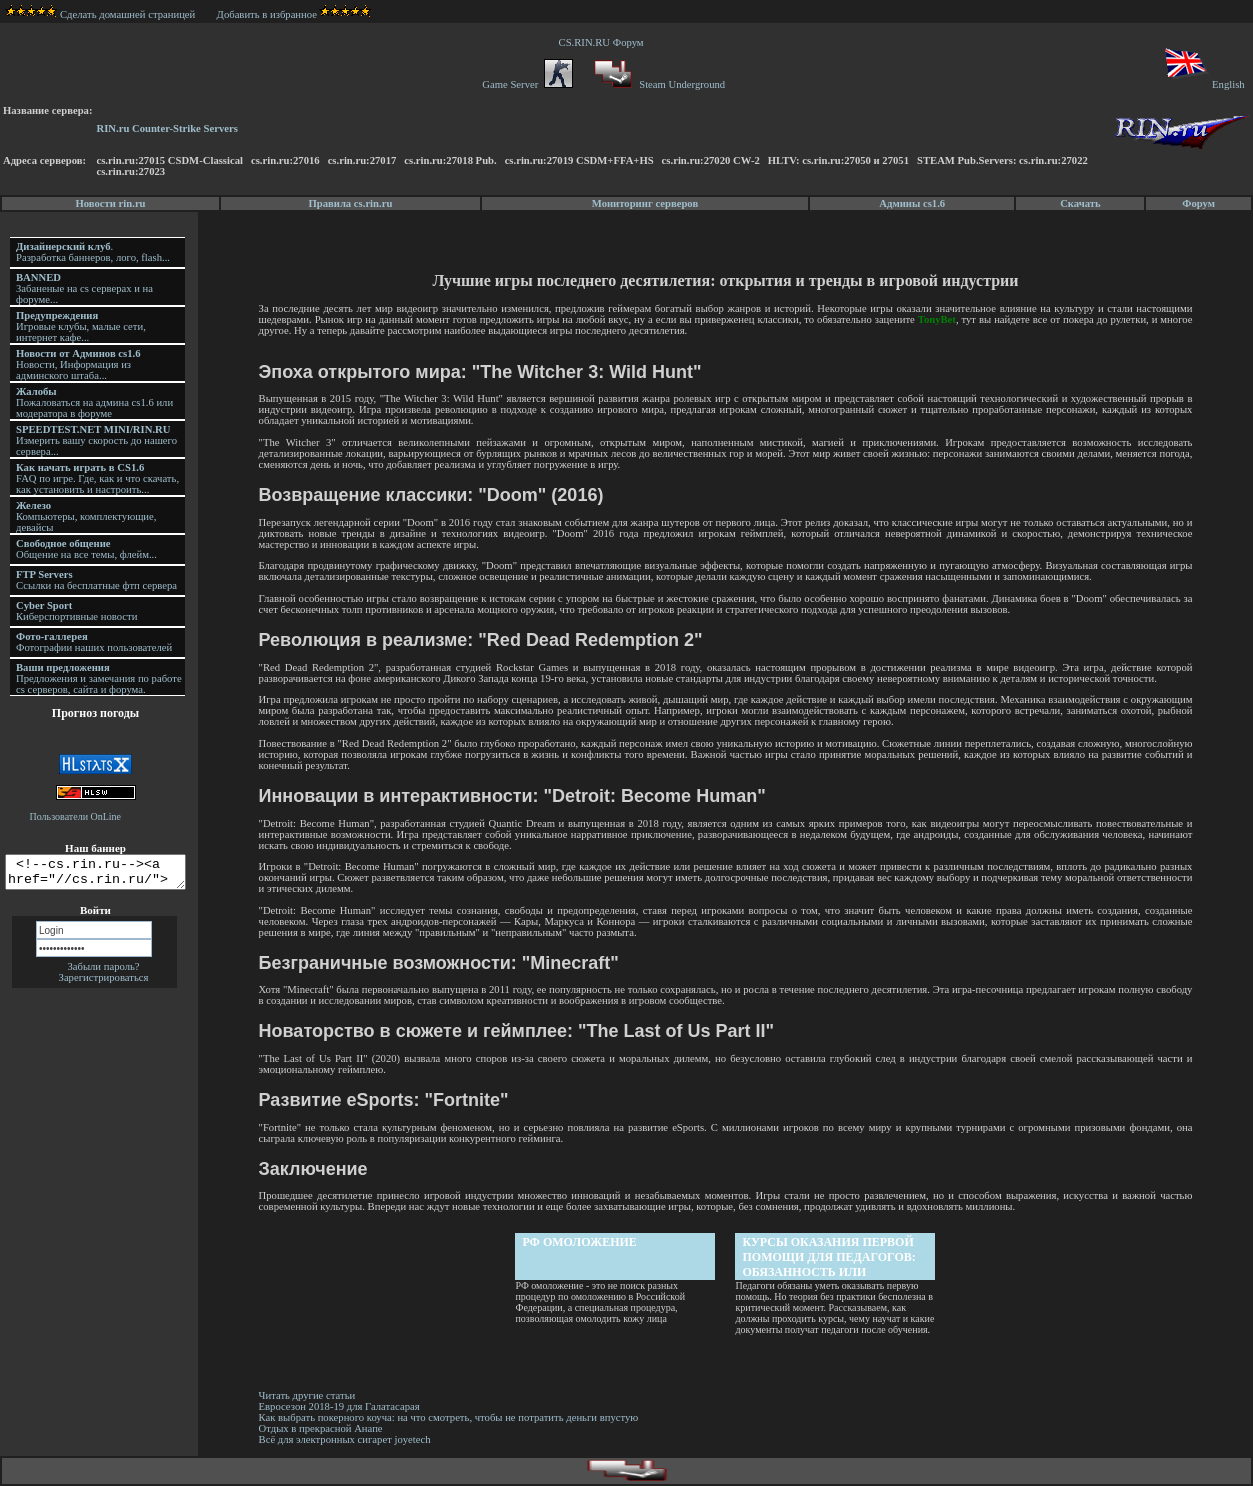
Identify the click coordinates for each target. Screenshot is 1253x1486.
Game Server (527, 84)
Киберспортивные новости (76, 611)
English (1203, 84)
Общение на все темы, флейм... (86, 549)
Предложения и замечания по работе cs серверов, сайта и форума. (99, 678)
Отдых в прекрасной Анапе (324, 1428)
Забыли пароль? (103, 972)
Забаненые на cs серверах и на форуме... (84, 288)
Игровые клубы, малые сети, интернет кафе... (81, 326)
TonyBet (938, 319)
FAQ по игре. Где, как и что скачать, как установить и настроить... (97, 478)
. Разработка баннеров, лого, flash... (93, 252)
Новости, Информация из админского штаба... (78, 364)
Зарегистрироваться (104, 983)
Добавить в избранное (267, 14)
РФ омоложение (581, 1242)
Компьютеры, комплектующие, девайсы (86, 516)
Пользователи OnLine (76, 816)
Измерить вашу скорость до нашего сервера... (96, 440)
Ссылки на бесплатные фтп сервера (96, 580)
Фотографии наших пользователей (94, 642)
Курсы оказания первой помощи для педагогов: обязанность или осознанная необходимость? (830, 1257)
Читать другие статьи (310, 1395)
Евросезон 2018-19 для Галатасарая (342, 1406)
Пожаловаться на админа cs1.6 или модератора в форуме (94, 402)
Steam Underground (657, 84)
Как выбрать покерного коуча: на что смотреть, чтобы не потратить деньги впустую (452, 1417)
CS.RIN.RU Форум (604, 42)
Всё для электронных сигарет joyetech (348, 1439)
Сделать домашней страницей (100, 14)
